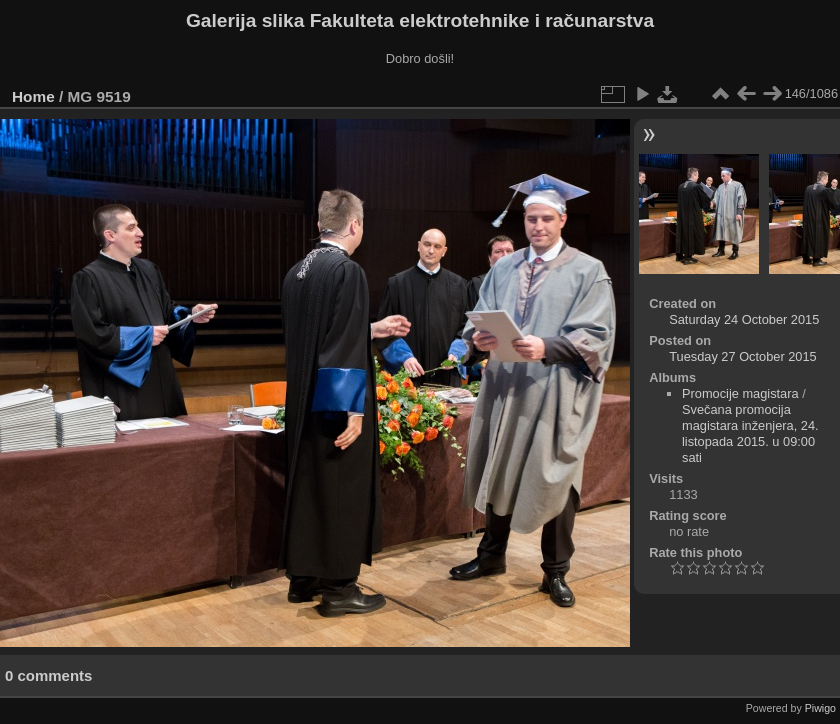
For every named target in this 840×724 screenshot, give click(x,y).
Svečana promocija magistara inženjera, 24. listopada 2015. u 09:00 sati (750, 433)
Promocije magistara (740, 393)
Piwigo (820, 708)
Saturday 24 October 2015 (744, 319)
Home (33, 96)
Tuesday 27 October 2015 (743, 356)
